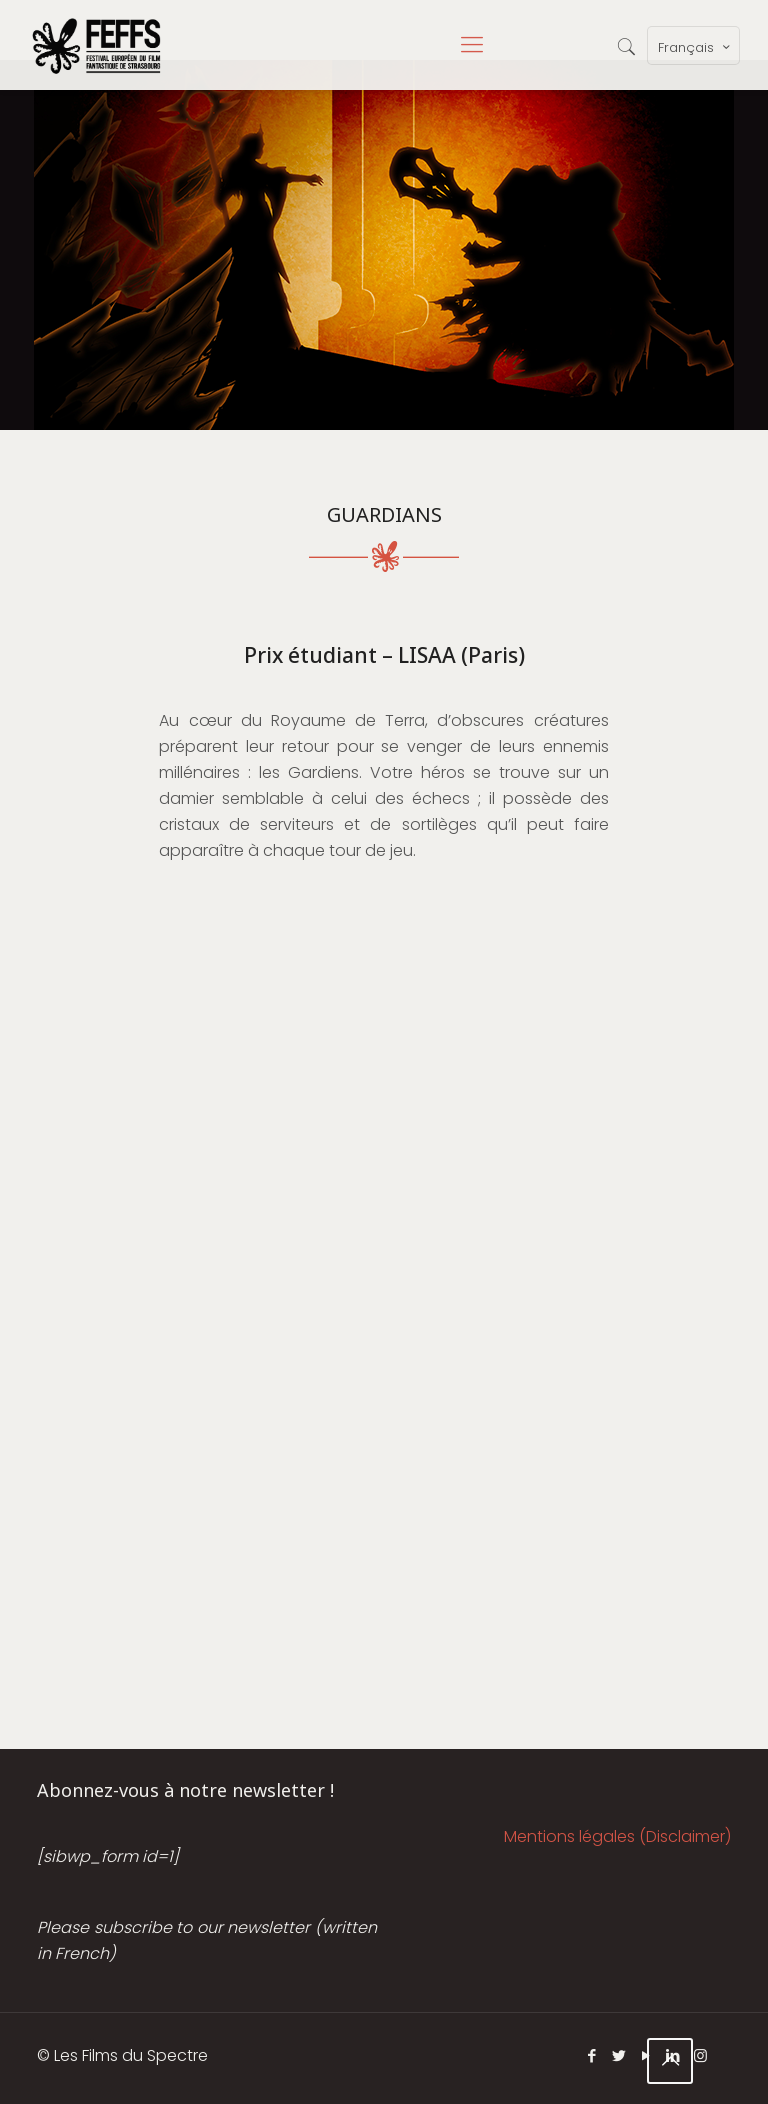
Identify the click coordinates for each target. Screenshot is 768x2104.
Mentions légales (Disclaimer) (617, 1836)
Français (695, 47)
